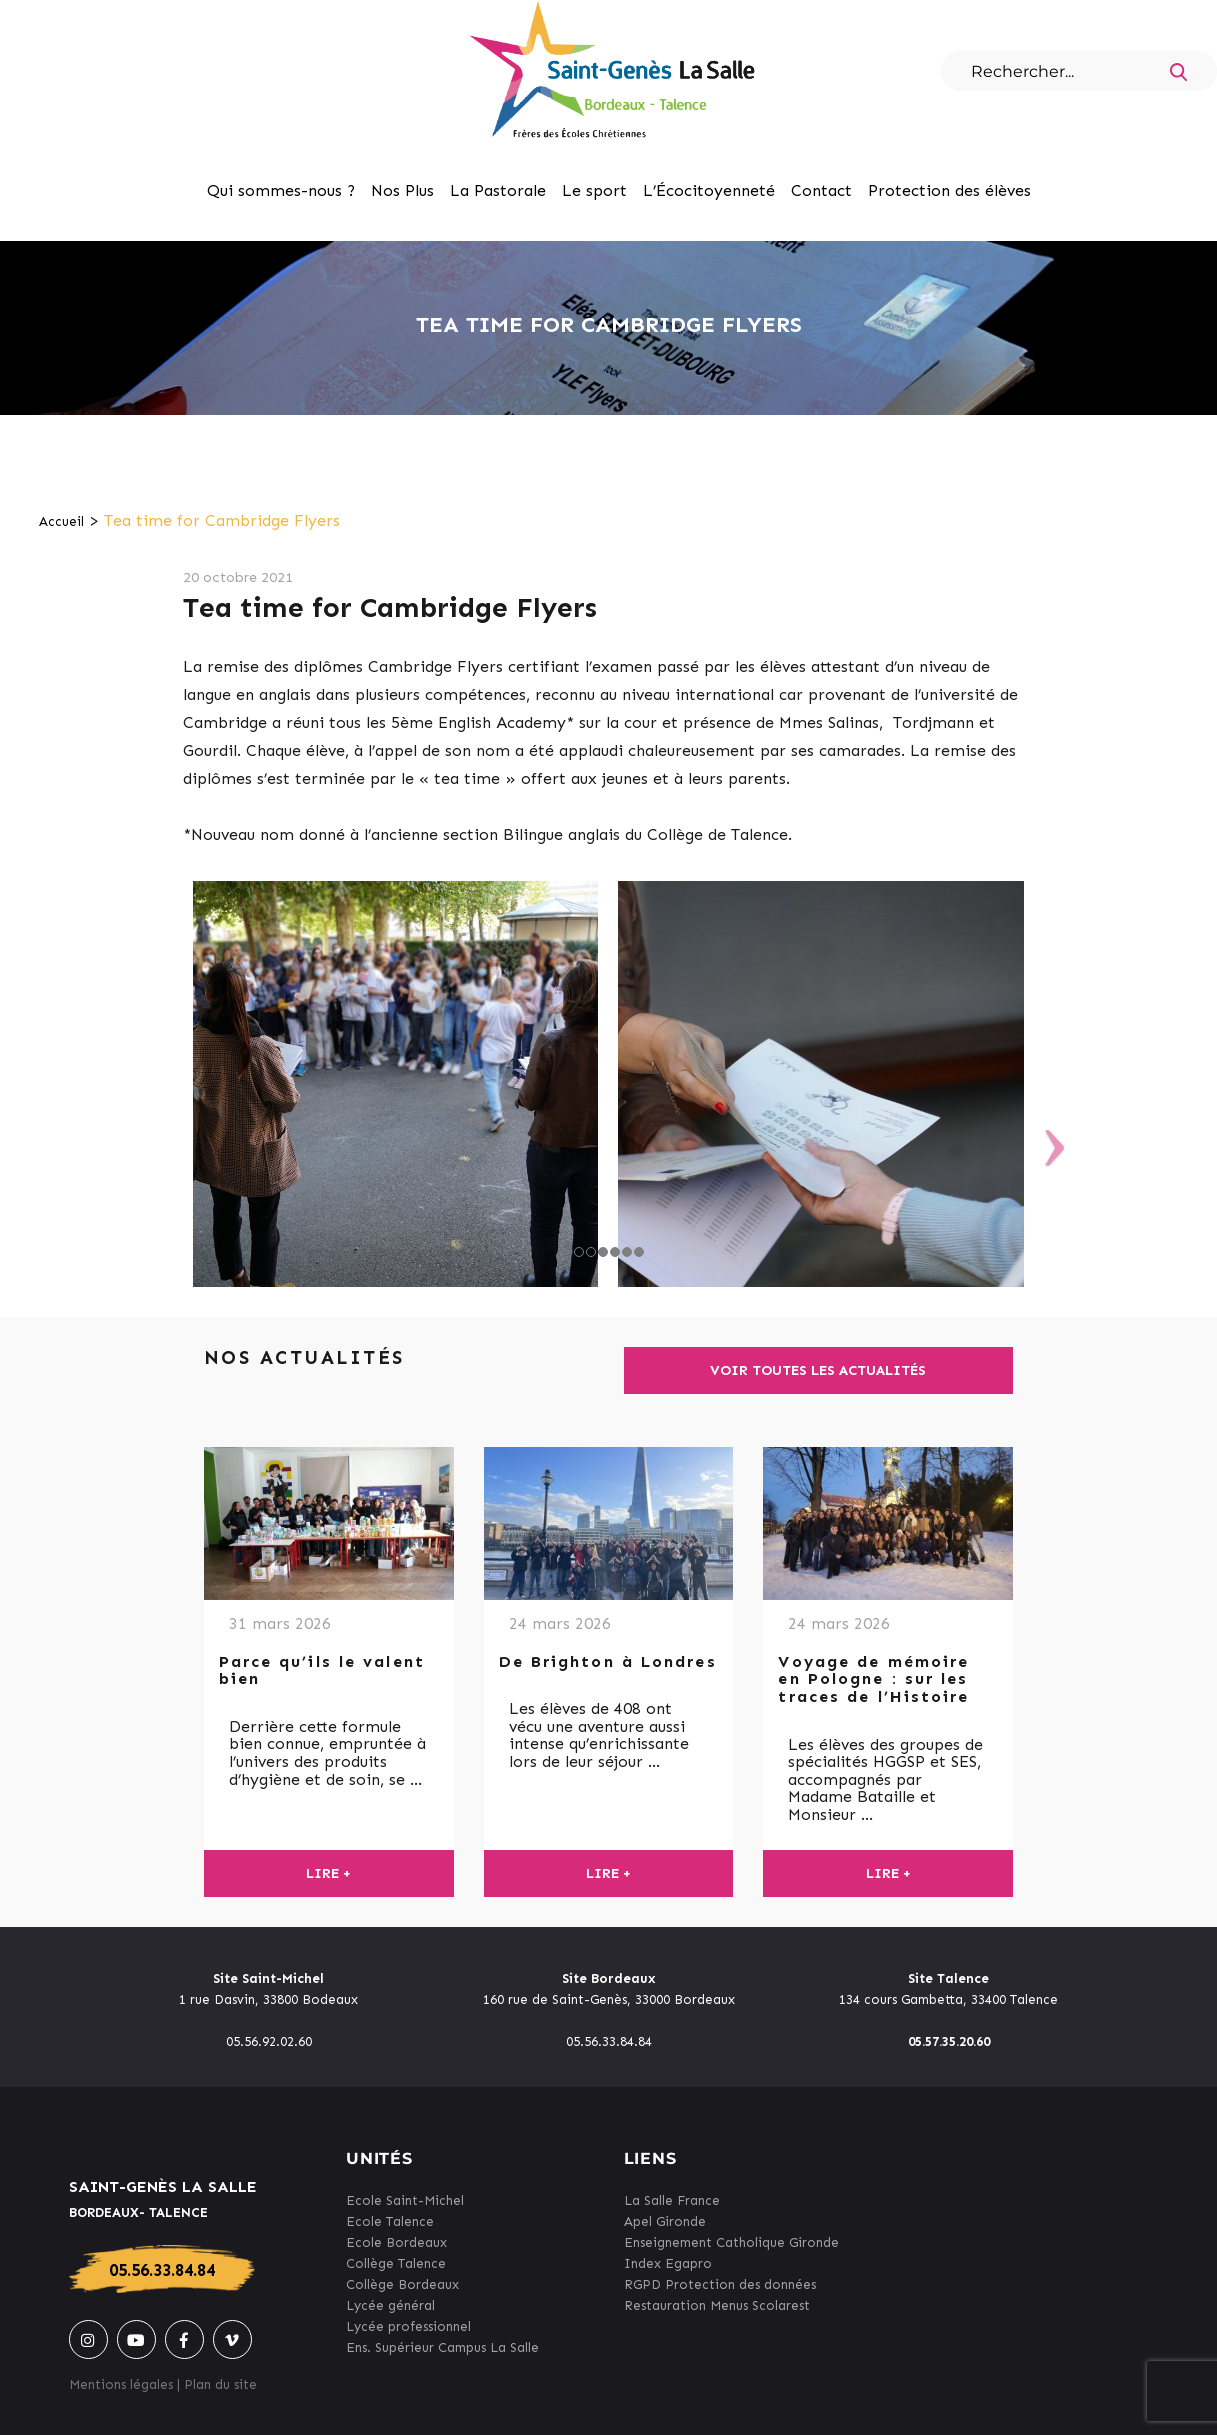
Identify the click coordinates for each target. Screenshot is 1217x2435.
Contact (821, 190)
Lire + (328, 1873)
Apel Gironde (665, 2221)
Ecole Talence (390, 2221)
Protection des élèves (949, 190)
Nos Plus (402, 190)
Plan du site (220, 2384)
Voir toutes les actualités (818, 1370)
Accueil (61, 521)
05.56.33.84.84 (162, 2270)
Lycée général (390, 2305)
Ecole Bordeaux (396, 2242)
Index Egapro (668, 2263)
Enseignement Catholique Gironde (731, 2242)
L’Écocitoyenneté (709, 190)
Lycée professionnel (408, 2326)
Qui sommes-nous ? (281, 190)
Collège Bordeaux (402, 2284)
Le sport (594, 190)
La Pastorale (498, 190)
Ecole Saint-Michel (405, 2200)
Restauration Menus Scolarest (717, 2305)
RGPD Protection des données (720, 2284)
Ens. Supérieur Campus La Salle (442, 2347)
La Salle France (672, 2200)
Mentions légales (121, 2384)
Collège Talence (396, 2263)
